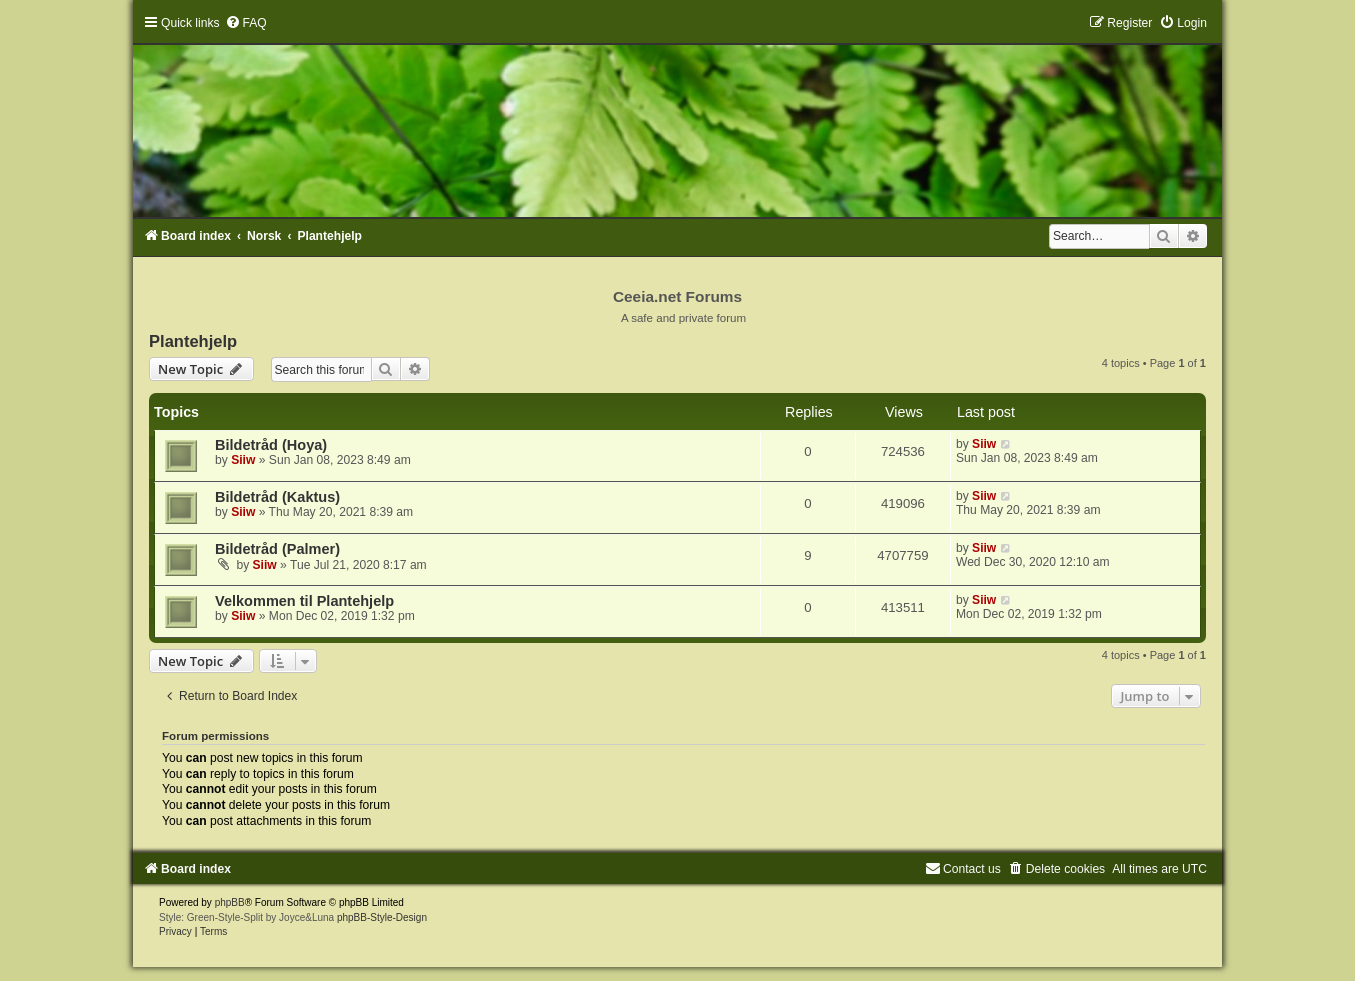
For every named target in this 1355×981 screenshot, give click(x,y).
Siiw (243, 460)
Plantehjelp (193, 341)
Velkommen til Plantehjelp (304, 601)
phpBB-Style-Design (382, 917)
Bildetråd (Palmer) (277, 549)
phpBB (230, 902)
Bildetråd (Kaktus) (277, 497)
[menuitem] (246, 23)
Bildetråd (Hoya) (271, 445)
